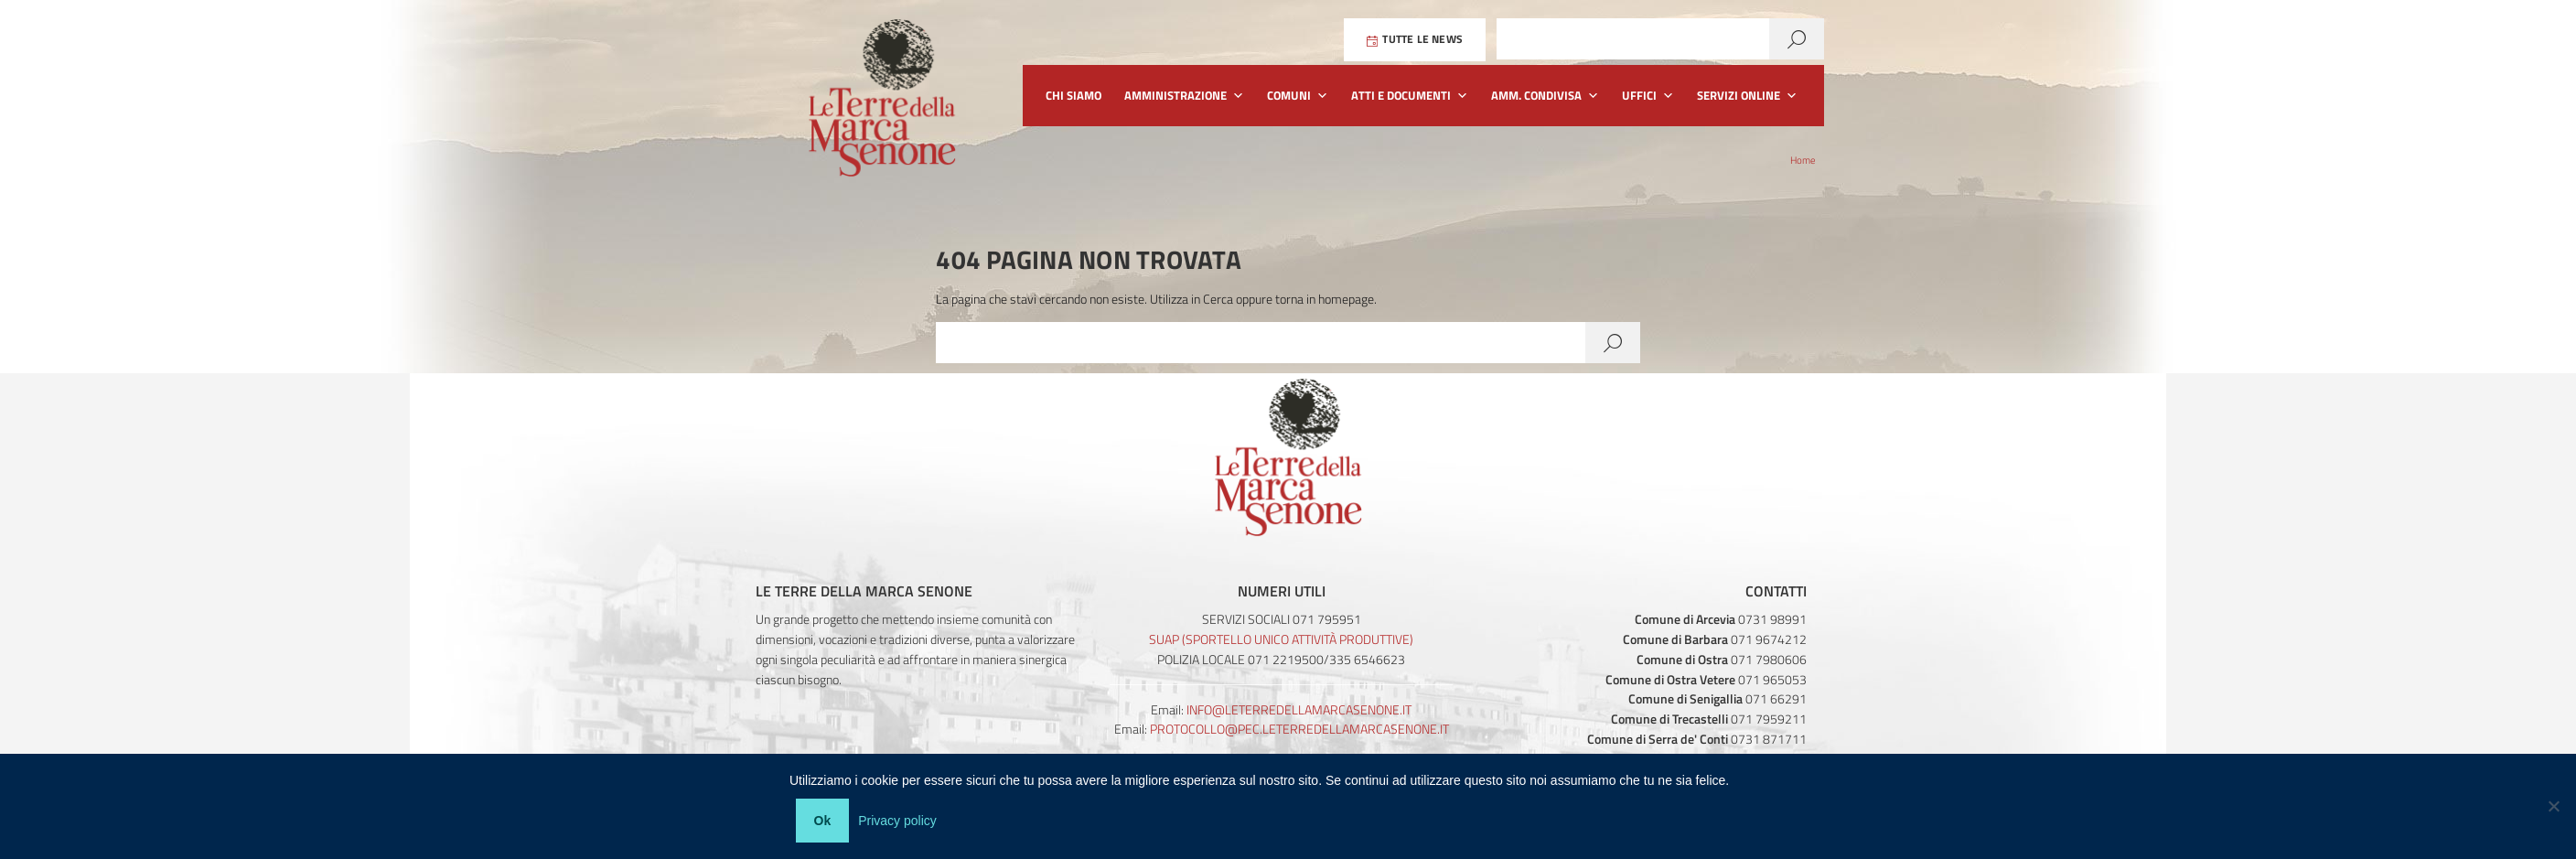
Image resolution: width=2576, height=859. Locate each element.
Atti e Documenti (1409, 95)
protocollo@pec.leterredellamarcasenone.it (1299, 728)
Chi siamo (1073, 95)
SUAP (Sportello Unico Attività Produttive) (1281, 639)
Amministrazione (1184, 95)
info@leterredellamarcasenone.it (1298, 709)
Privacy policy (901, 823)
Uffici (1648, 95)
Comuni (1297, 95)
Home (1803, 160)
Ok (825, 823)
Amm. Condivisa (1545, 95)
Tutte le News (1415, 39)
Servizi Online (1747, 95)
